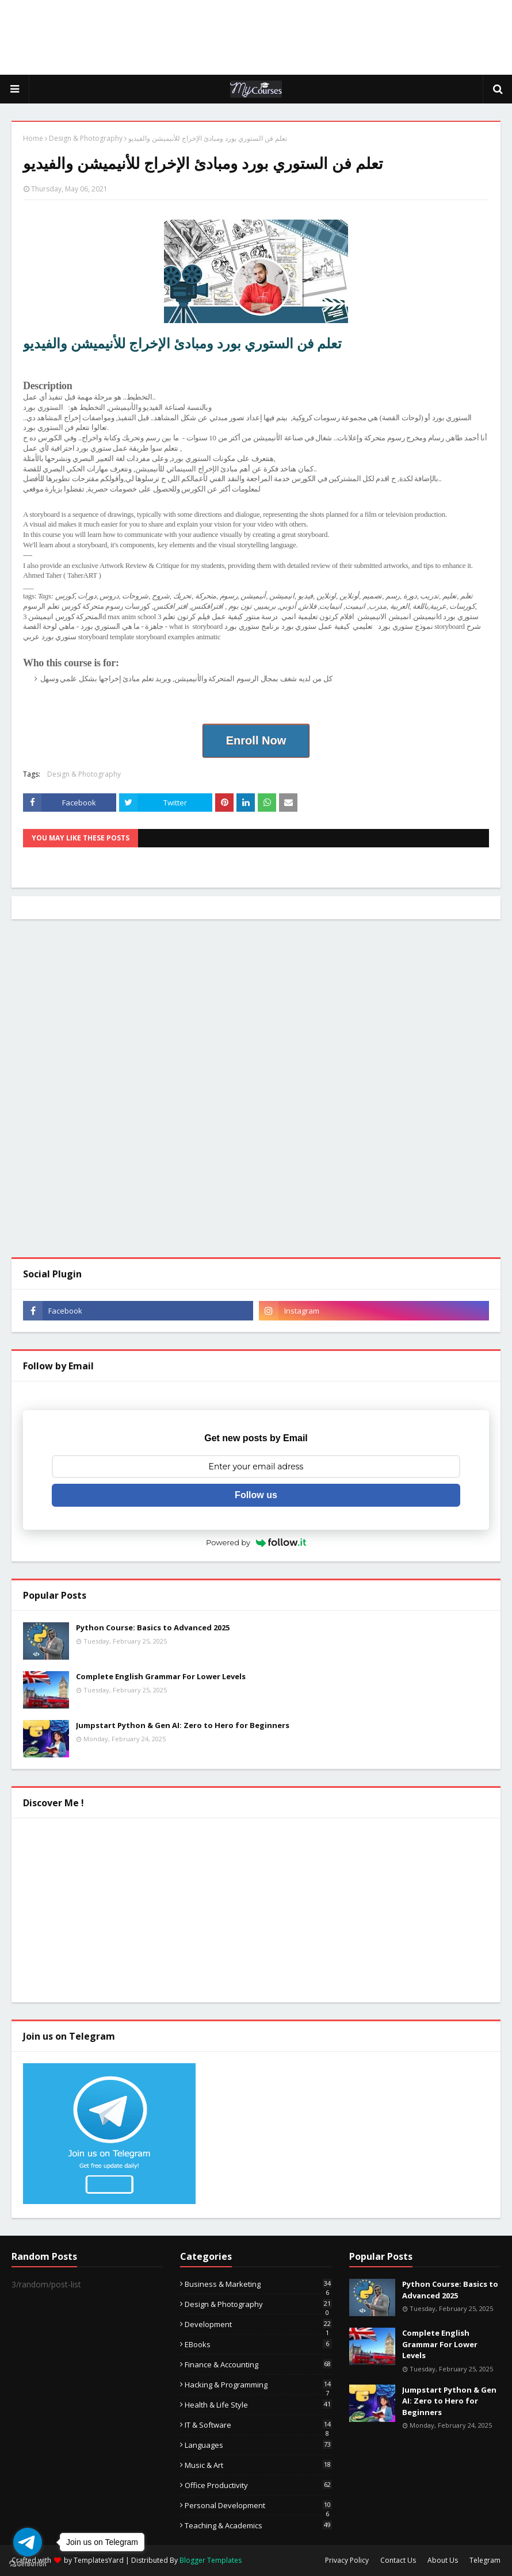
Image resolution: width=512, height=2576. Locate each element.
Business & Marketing (258, 2284)
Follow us (256, 1495)
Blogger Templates (210, 2560)
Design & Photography (86, 138)
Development (258, 2324)
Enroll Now (256, 740)
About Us (442, 2560)
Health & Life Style (258, 2405)
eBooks (258, 2344)
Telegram (484, 2560)
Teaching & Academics (258, 2525)
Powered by (256, 1542)
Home (33, 138)
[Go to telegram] (27, 2542)
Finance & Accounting (258, 2364)
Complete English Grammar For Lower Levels (161, 1676)
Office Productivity (258, 2485)
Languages (258, 2445)
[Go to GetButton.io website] (27, 2564)
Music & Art (258, 2465)
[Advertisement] (256, 37)
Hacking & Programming (258, 2384)
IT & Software (258, 2425)
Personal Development (258, 2505)
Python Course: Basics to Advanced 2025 (153, 1627)
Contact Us (398, 2560)
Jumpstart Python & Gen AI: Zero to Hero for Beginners (182, 1725)
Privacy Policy (347, 2560)
